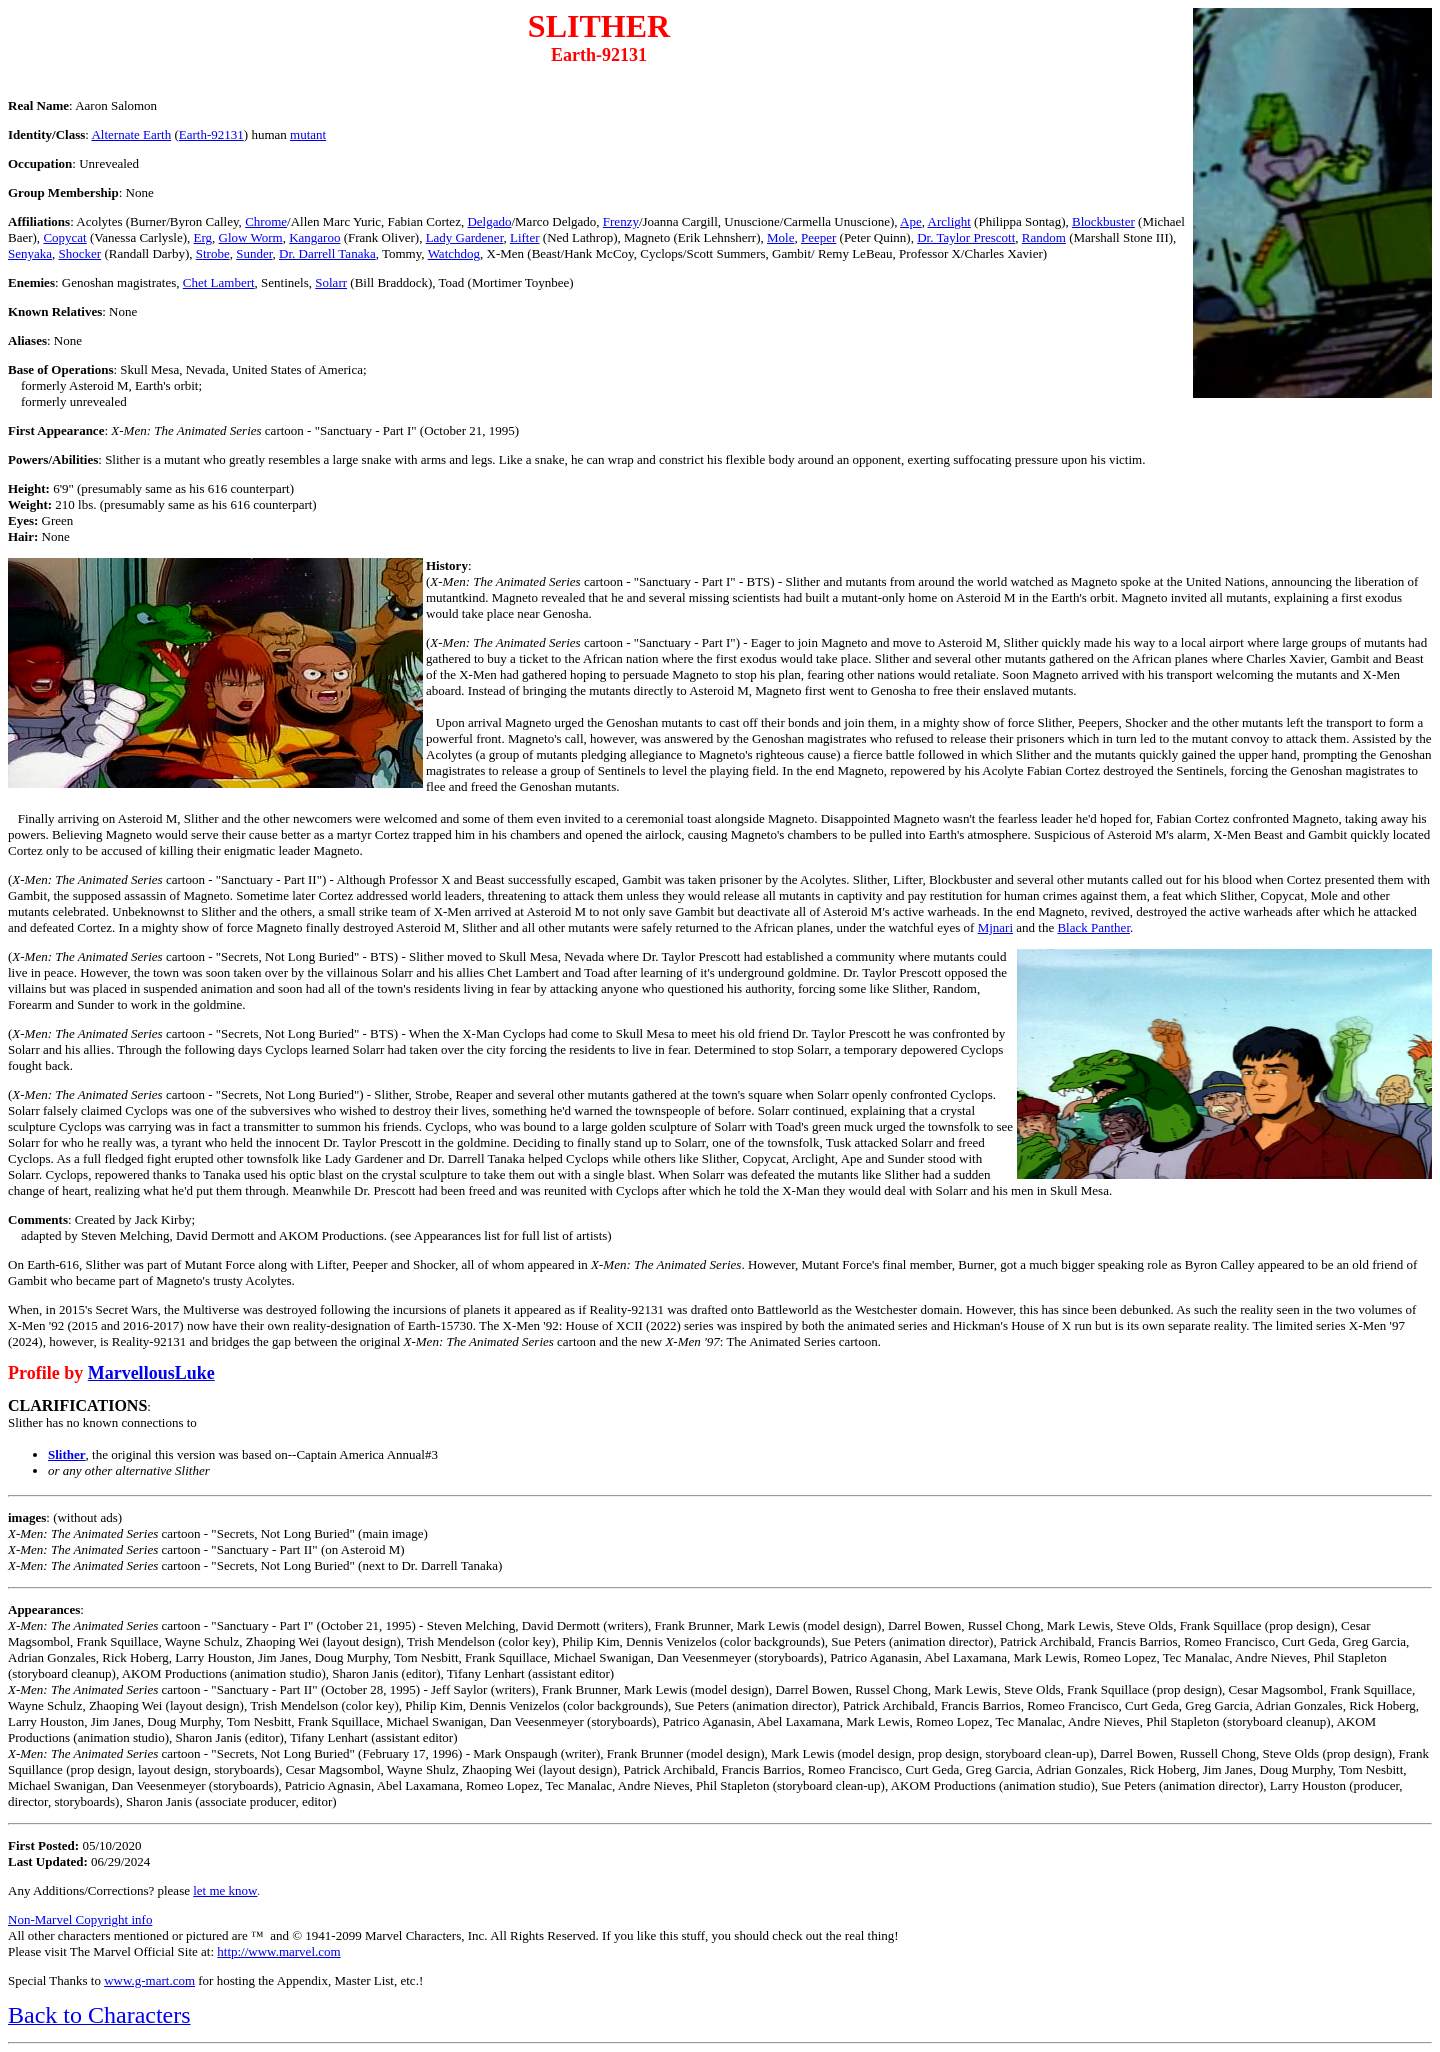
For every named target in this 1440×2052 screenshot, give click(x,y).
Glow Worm (251, 237)
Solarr (331, 282)
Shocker (80, 253)
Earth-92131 (211, 134)
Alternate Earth (131, 134)
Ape (911, 221)
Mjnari (995, 927)
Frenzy (621, 221)
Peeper (818, 237)
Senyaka (30, 253)
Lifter (525, 237)
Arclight (949, 221)
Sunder (254, 253)
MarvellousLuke (151, 1373)
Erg (203, 237)
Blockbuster (1103, 221)
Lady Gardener (465, 237)
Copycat (64, 237)
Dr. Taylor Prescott (966, 237)
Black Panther (1093, 927)
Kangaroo (314, 237)
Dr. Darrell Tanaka (327, 253)
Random (1044, 237)
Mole (780, 237)
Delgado (489, 221)
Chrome (266, 221)
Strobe (213, 253)
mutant (308, 134)
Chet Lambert (219, 282)
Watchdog (454, 253)
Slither (67, 1454)
